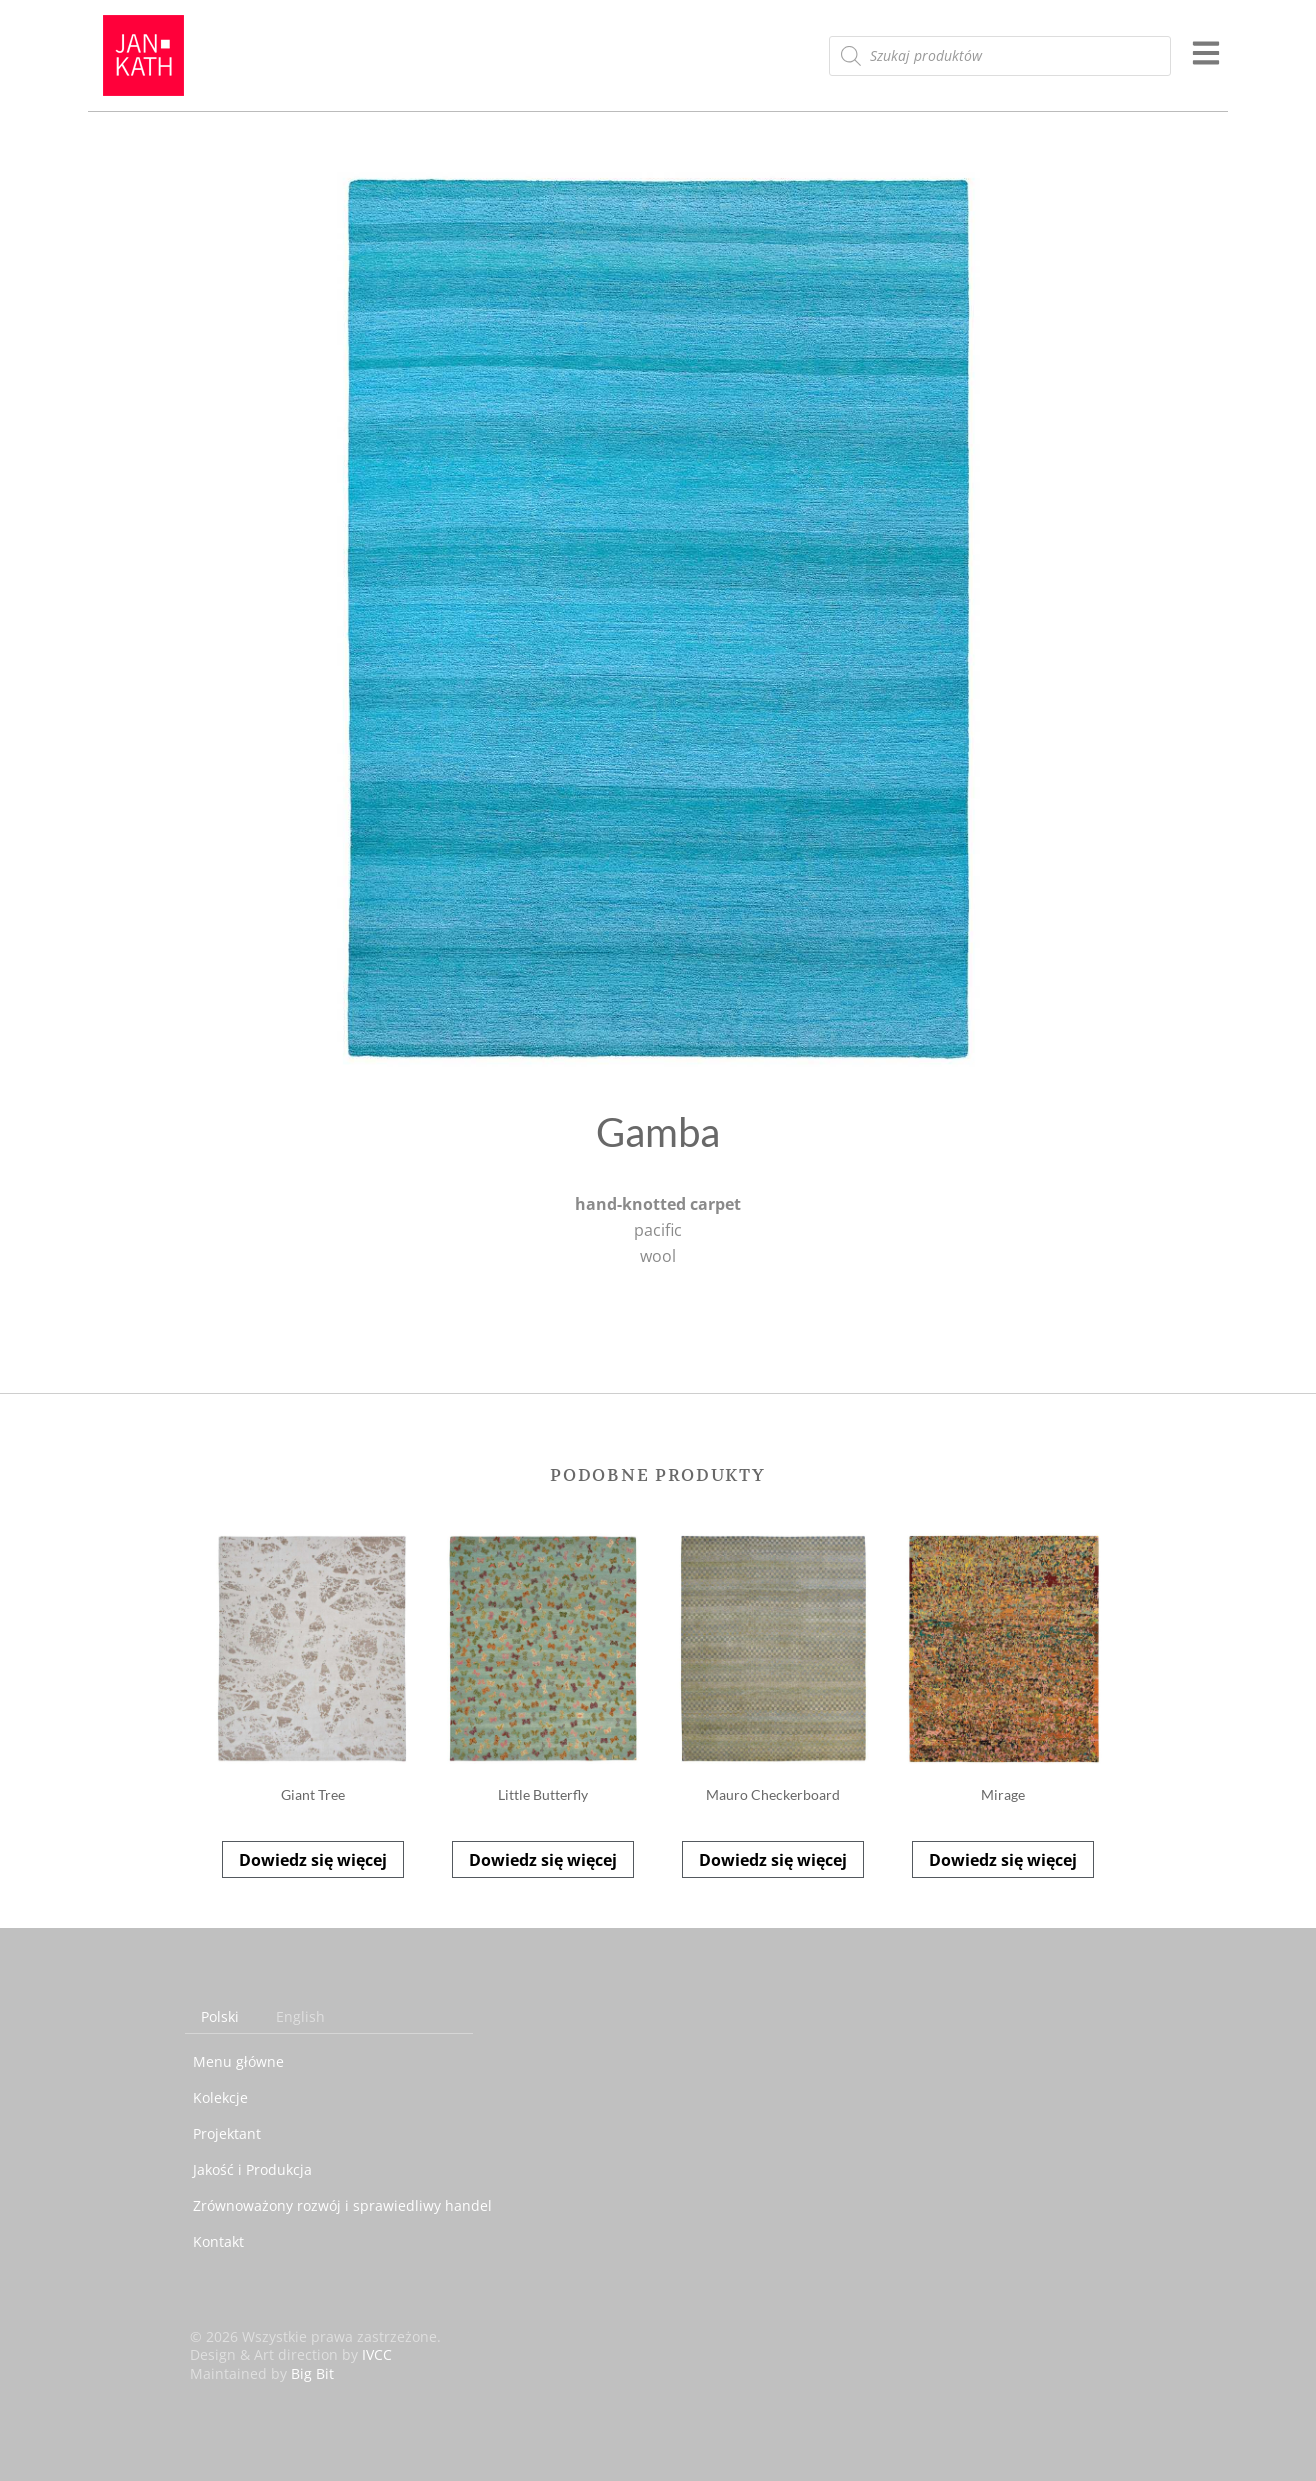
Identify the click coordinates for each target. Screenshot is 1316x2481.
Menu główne (238, 2061)
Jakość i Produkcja (252, 2169)
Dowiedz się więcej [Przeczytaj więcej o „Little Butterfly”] (543, 1860)
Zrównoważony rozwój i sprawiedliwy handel (342, 2205)
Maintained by (262, 2373)
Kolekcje (220, 2097)
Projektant (227, 2133)
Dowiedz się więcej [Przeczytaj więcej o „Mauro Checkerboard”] (773, 1860)
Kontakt (218, 2241)
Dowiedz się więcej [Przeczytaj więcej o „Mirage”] (1003, 1860)
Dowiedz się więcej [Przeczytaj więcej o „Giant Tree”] (313, 1860)
